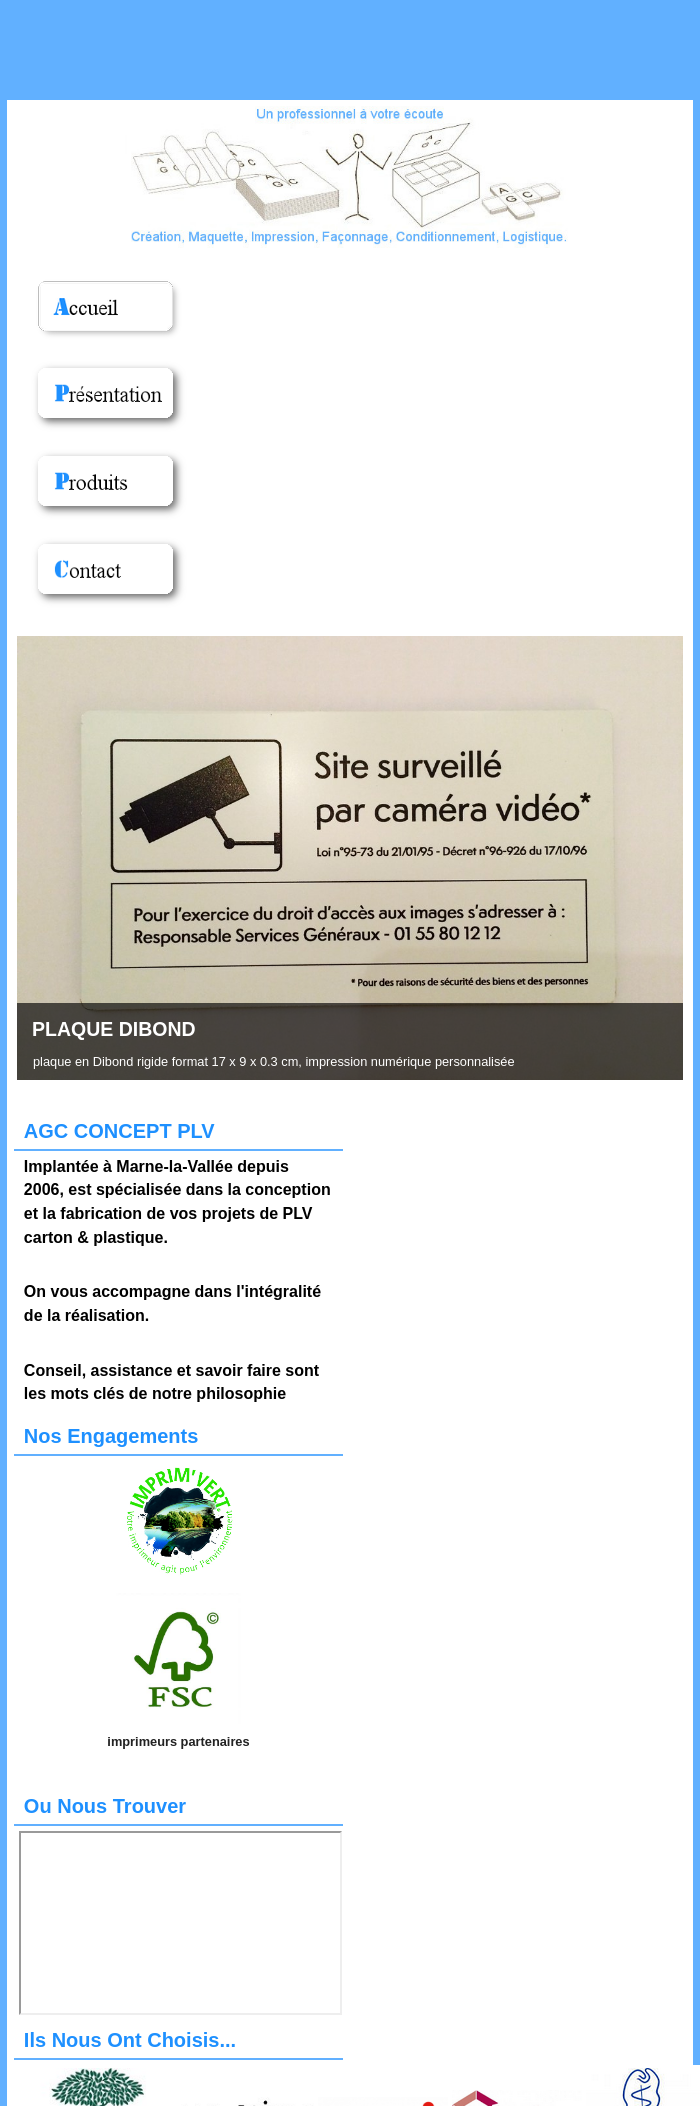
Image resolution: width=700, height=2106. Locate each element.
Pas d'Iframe (180, 1923)
